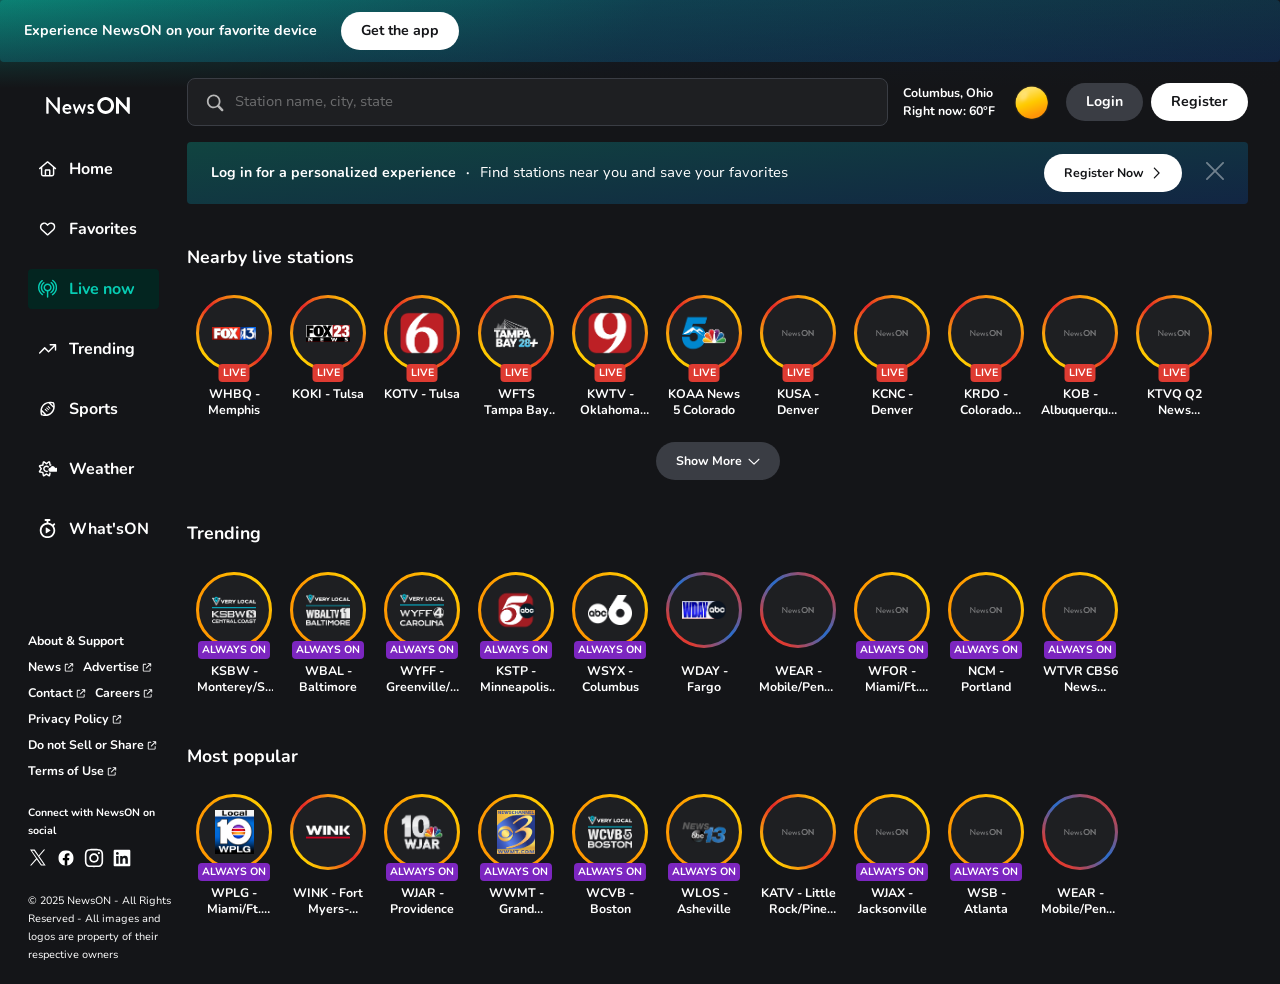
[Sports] (47, 408)
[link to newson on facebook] (66, 858)
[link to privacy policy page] (75, 719)
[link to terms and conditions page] (73, 771)
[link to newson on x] (38, 858)
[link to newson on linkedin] (122, 858)
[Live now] (47, 288)
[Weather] (47, 468)
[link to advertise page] (118, 667)
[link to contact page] (57, 693)
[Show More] (718, 461)
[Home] (47, 168)
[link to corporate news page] (51, 667)
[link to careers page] (124, 693)
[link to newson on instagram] (94, 858)
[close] (1215, 171)
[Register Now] (1113, 173)
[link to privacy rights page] (93, 745)
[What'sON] (47, 528)
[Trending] (47, 348)
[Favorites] (47, 228)
